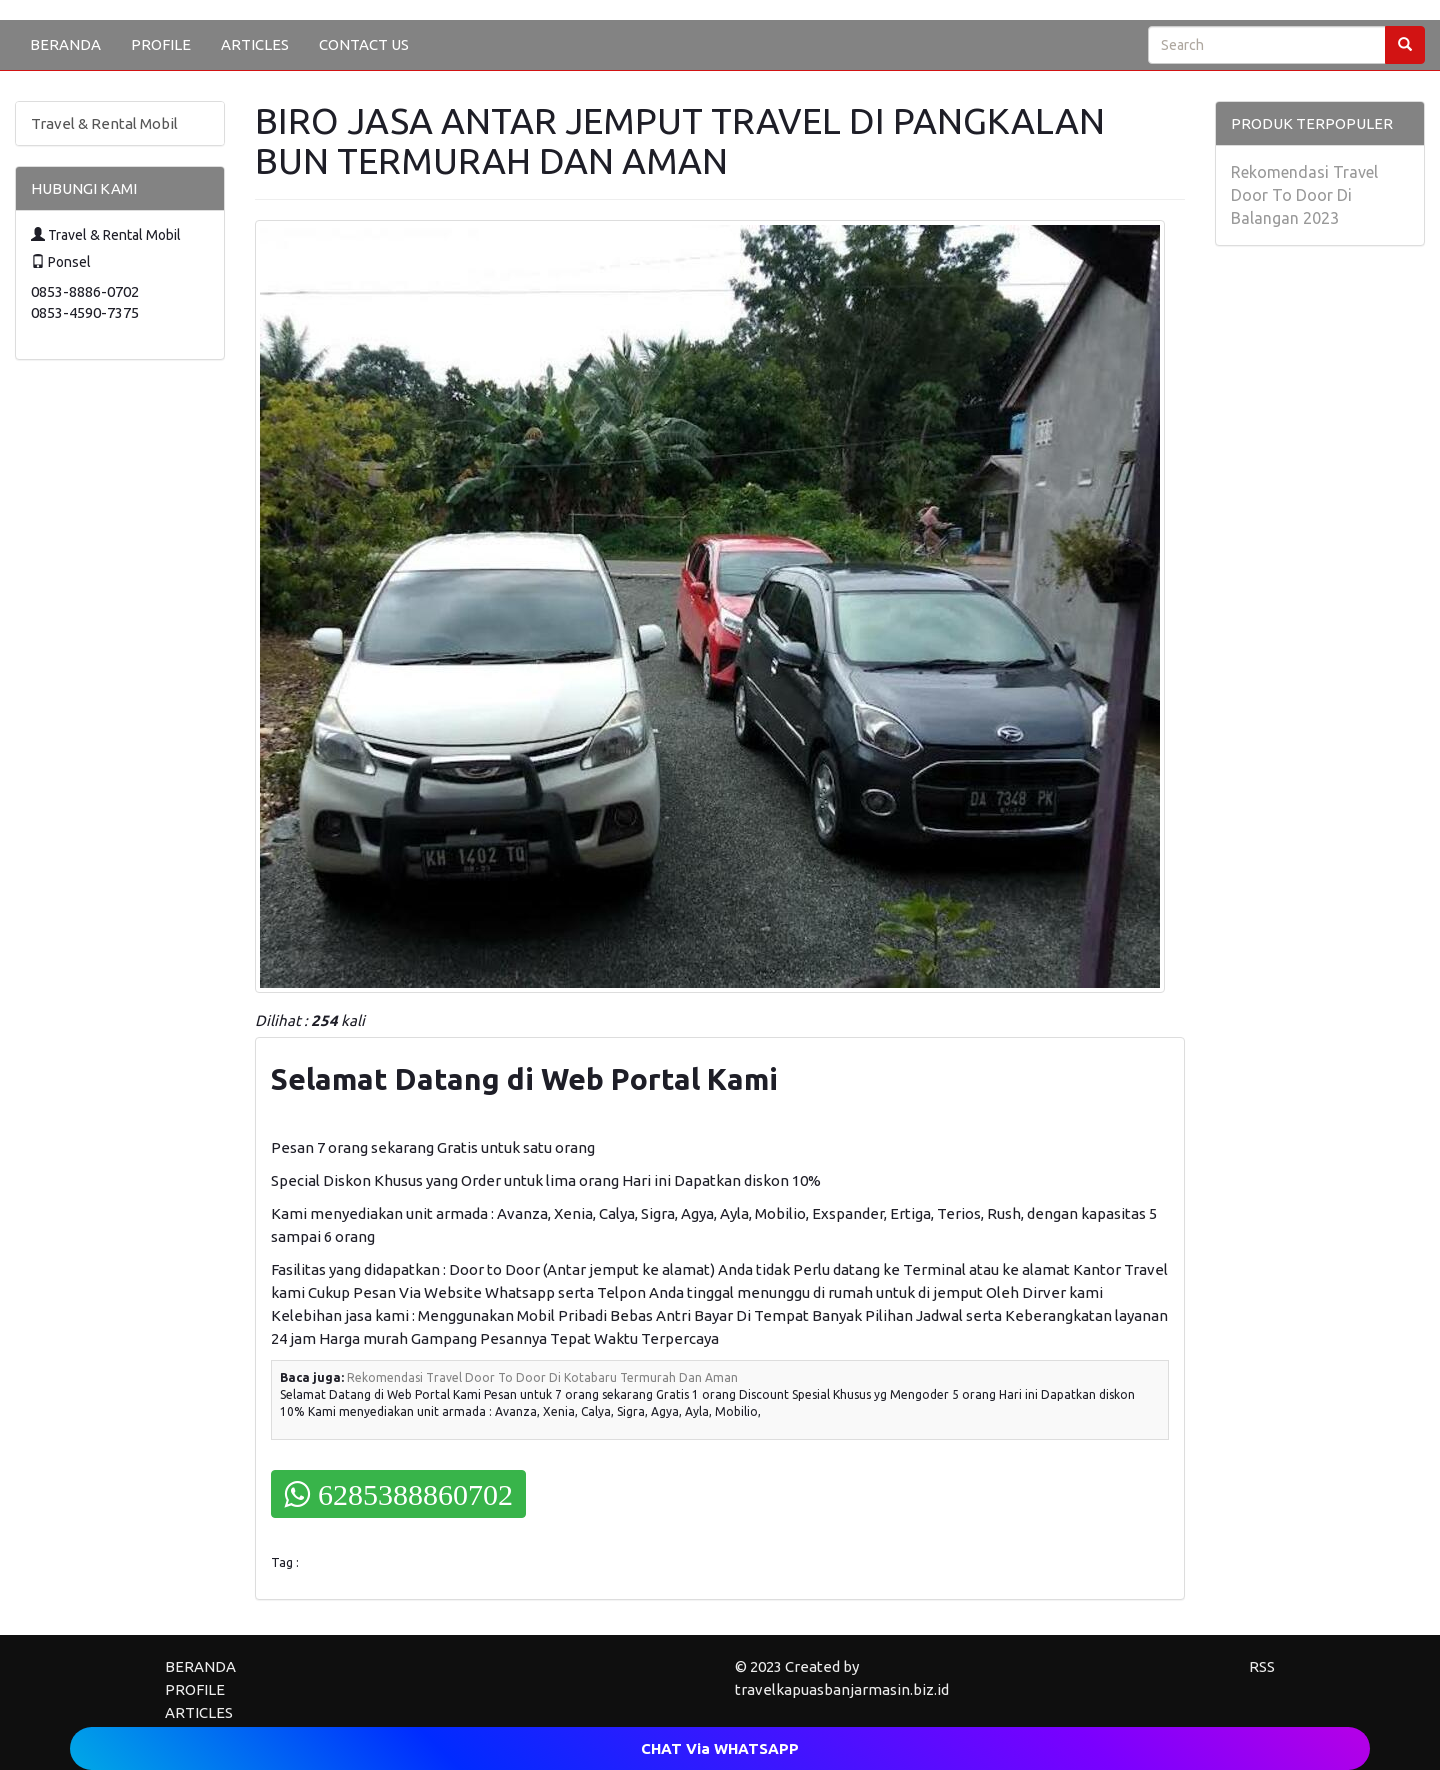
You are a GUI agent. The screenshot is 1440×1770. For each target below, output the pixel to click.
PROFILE (161, 44)
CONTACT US (364, 44)
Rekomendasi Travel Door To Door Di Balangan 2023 (1304, 195)
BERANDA (65, 44)
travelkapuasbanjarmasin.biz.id (842, 1689)
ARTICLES (255, 44)
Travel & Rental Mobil (104, 123)
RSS (1262, 1666)
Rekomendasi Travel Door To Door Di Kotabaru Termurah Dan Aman (542, 1377)
